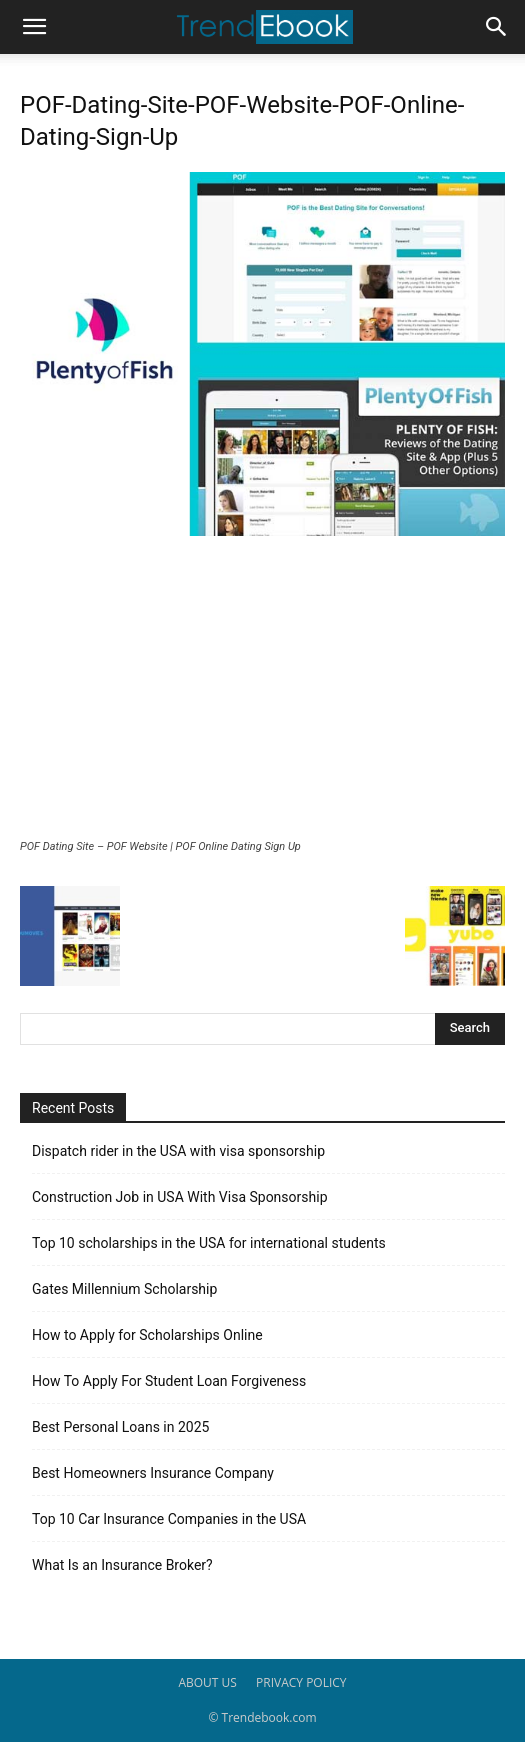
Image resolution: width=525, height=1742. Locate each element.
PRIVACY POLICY (301, 1682)
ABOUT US (207, 1682)
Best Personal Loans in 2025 (120, 1427)
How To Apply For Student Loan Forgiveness (169, 1381)
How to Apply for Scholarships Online (147, 1335)
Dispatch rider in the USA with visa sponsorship (178, 1151)
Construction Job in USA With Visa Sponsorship (180, 1197)
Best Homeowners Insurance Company (153, 1473)
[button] (34, 27)
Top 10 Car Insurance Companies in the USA (169, 1519)
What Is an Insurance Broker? (122, 1565)
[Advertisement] (262, 690)
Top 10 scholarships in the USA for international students (209, 1243)
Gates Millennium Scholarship (124, 1289)
